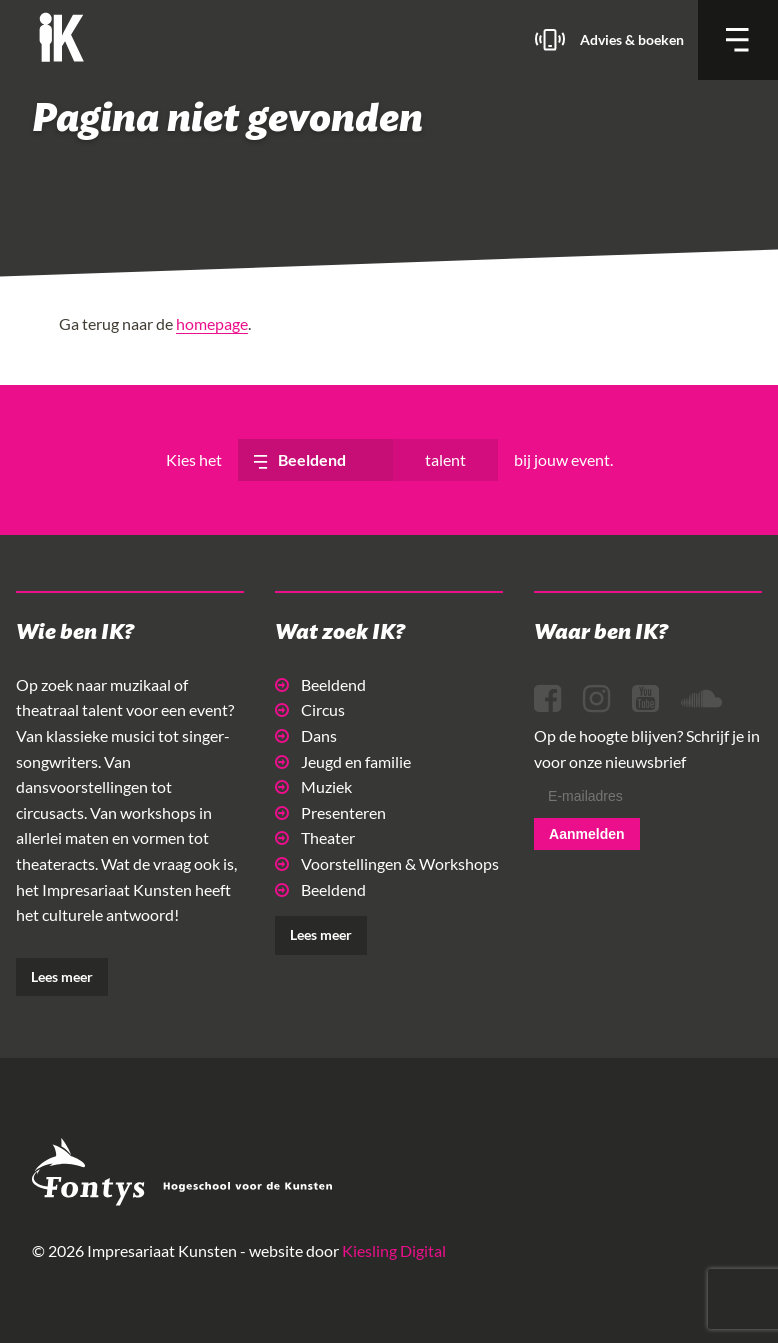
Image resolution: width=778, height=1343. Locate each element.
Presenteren (330, 812)
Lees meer (62, 976)
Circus (310, 709)
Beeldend (320, 684)
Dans (306, 735)
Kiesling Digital (394, 1250)
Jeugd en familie (343, 761)
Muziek (313, 786)
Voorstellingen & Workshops (387, 863)
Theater (315, 837)
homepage (212, 323)
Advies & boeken (632, 39)
